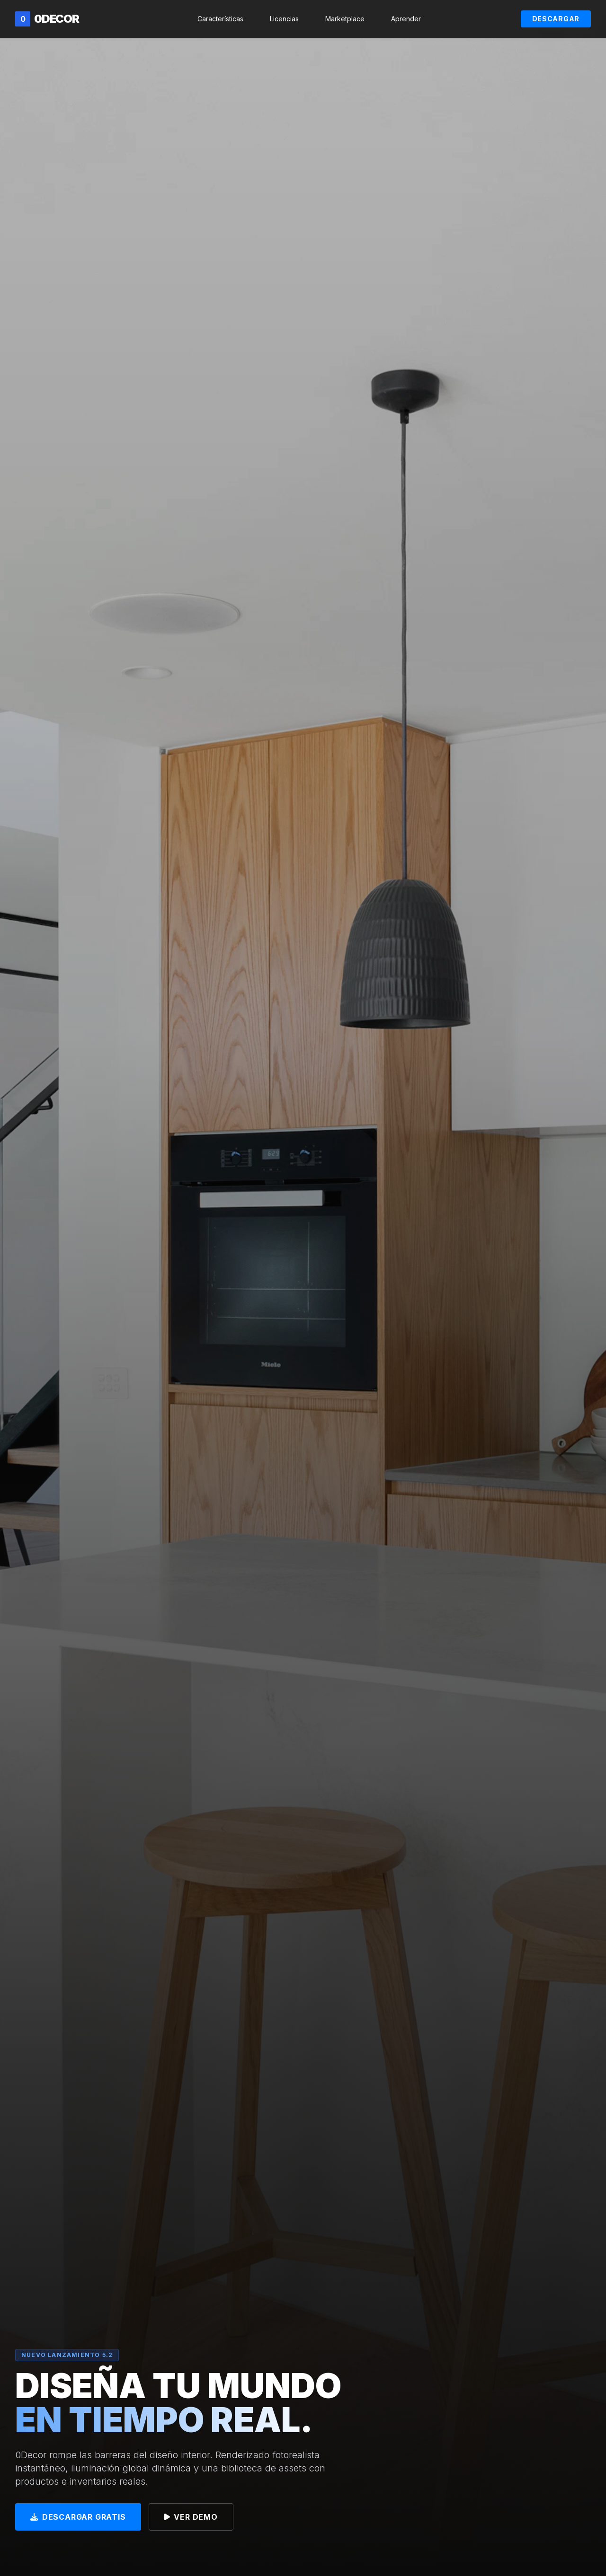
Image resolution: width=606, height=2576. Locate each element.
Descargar (555, 19)
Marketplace (345, 19)
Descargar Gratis (78, 2518)
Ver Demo (191, 2518)
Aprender (406, 19)
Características (220, 19)
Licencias (284, 19)
